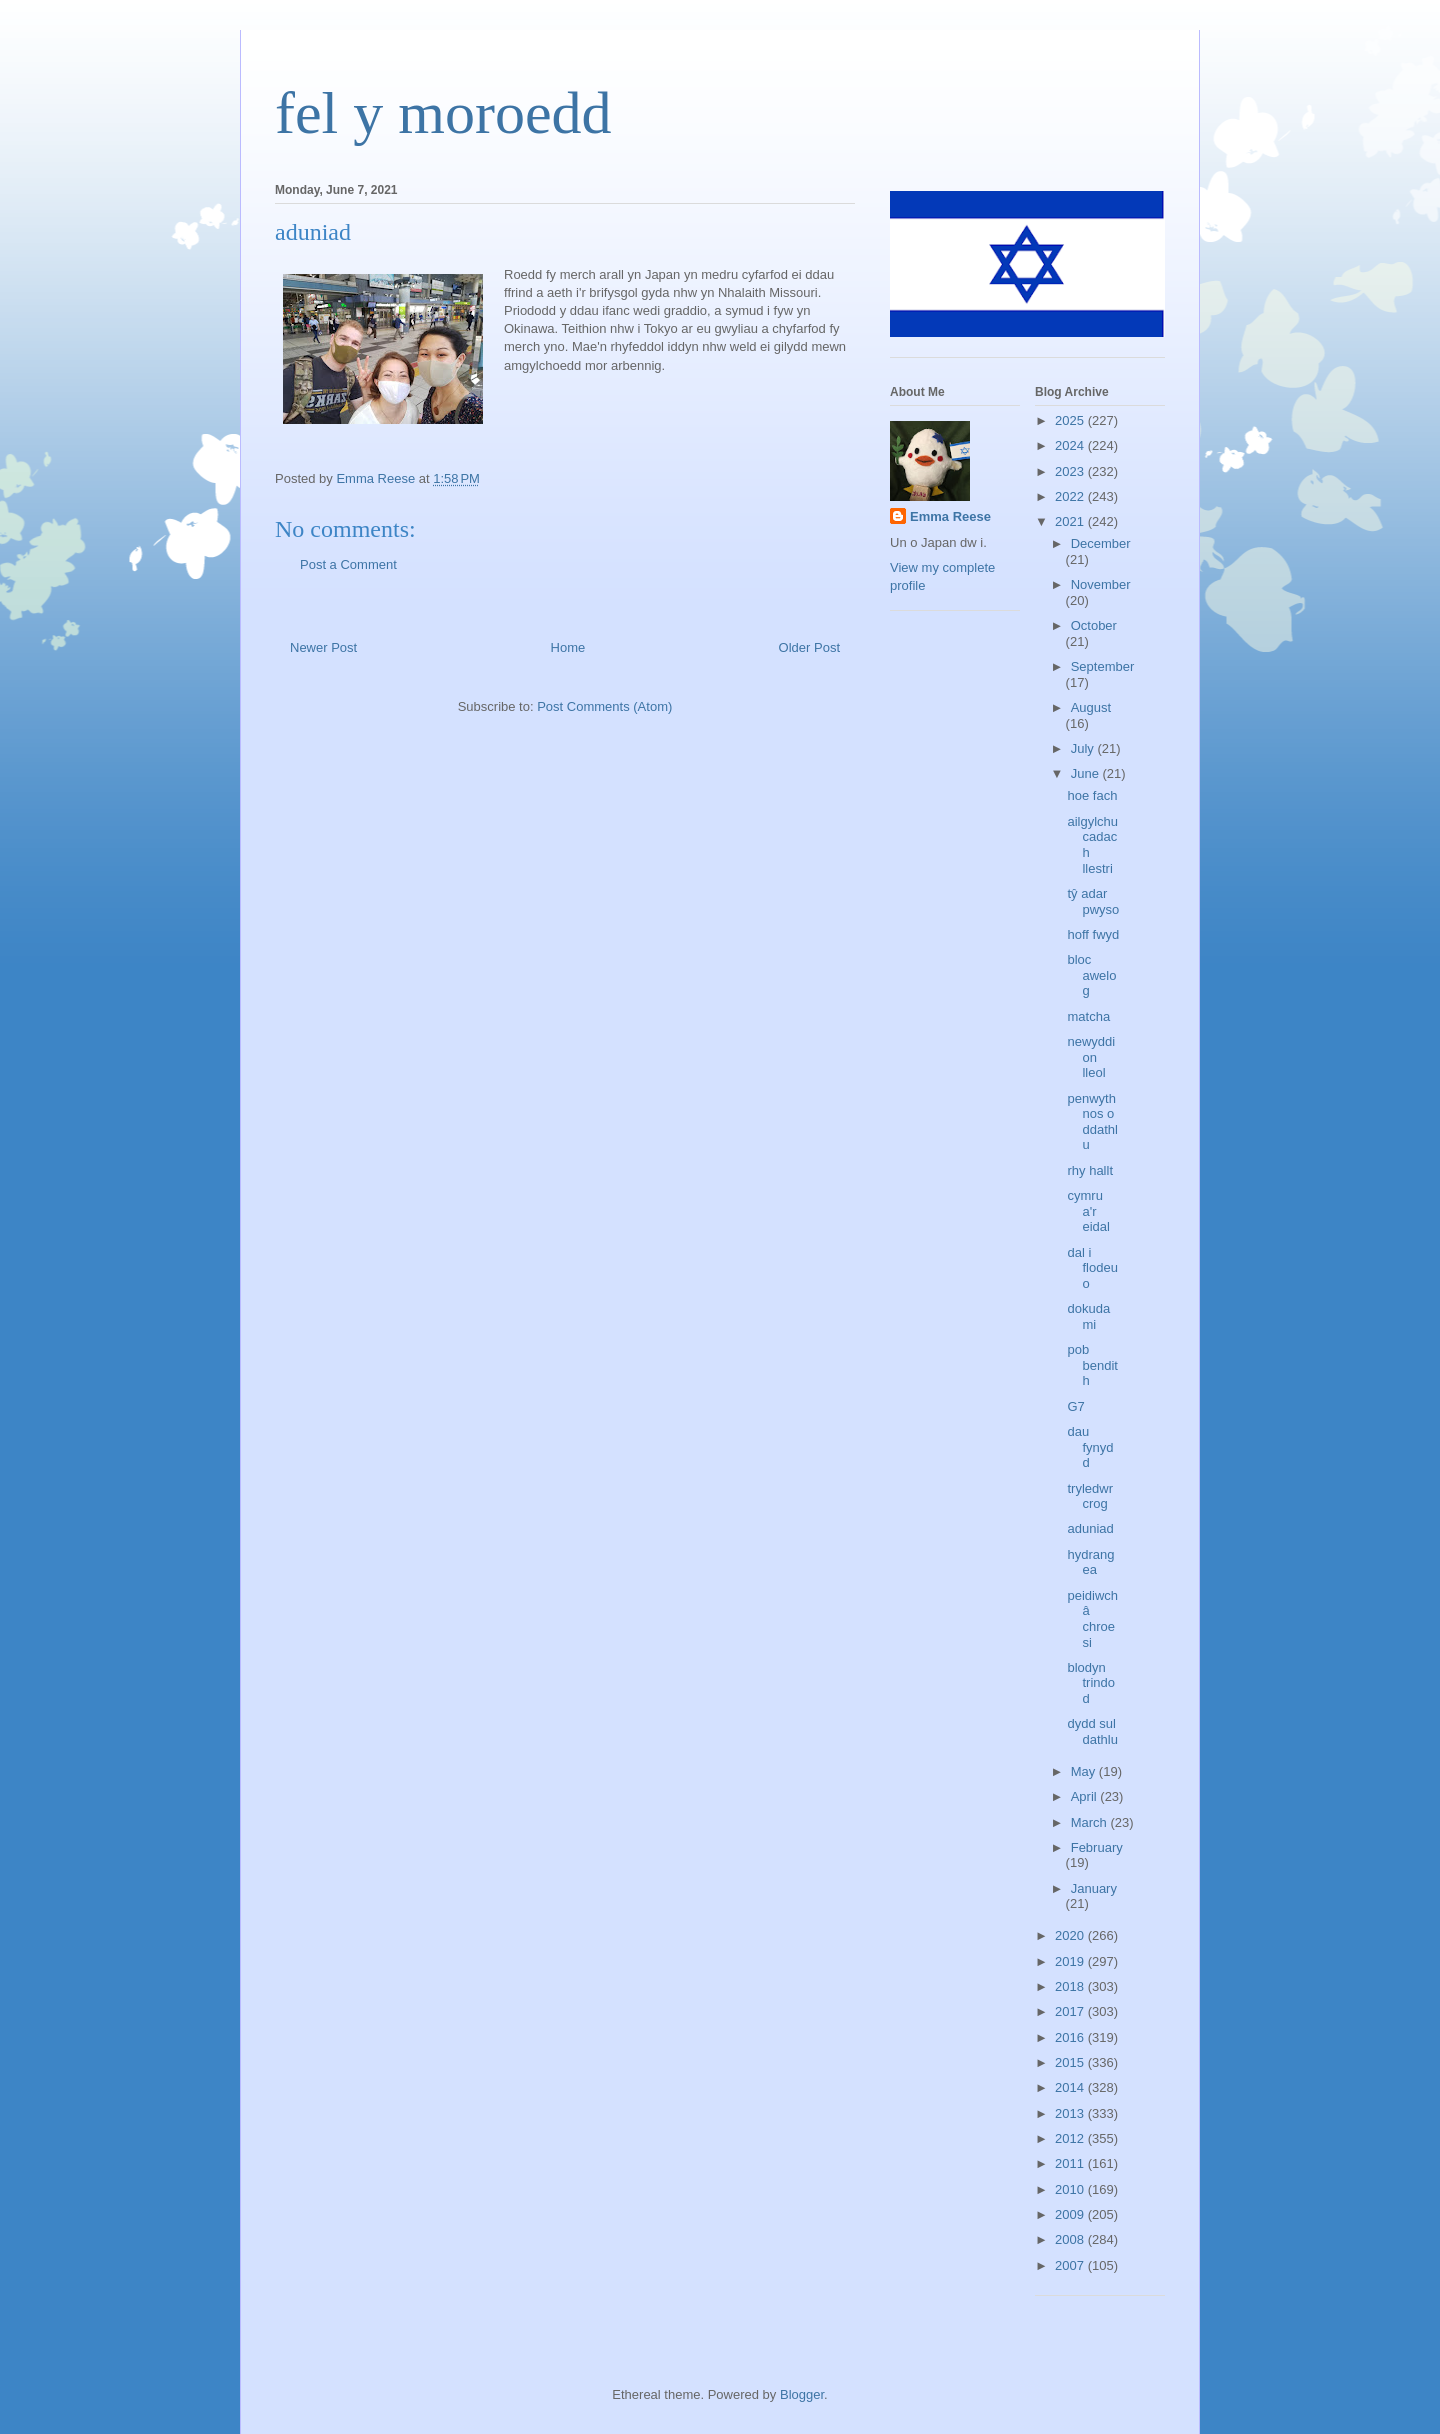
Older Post (809, 647)
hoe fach (1092, 795)
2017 (1071, 2011)
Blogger (802, 2394)
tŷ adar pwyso (1093, 901)
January (1094, 1888)
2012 (1071, 2138)
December (1101, 543)
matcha (1088, 1016)
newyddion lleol (1091, 1057)
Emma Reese (950, 516)
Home (568, 647)
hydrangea (1090, 1562)
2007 (1071, 2265)
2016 (1071, 2037)
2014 (1071, 2087)
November (1101, 584)
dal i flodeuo (1092, 1268)
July (1084, 748)
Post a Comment (348, 564)
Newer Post (323, 647)
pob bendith (1092, 1365)
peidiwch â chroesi (1092, 1619)
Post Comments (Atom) (604, 706)
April (1086, 1796)
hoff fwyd (1093, 934)
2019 (1071, 1961)
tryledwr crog (1090, 1496)
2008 (1071, 2239)
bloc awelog (1091, 975)
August (1091, 707)
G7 (1075, 1406)
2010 (1071, 2189)
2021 (1071, 521)
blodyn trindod (1091, 1683)
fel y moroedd (443, 113)
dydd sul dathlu (1092, 1731)
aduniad (1090, 1528)
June (1087, 773)
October (1094, 625)
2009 (1071, 2214)
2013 (1071, 2113)
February (1097, 1847)
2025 (1071, 420)
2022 (1071, 496)
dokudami (1088, 1316)
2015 (1071, 2062)
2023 (1071, 471)
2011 (1071, 2163)
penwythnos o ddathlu (1092, 1122)
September (1103, 666)
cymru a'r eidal (1088, 1211)
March (1091, 1822)
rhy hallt (1090, 1170)
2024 (1071, 445)
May (1085, 1771)
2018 (1071, 1986)
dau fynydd (1090, 1447)
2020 (1071, 1935)
